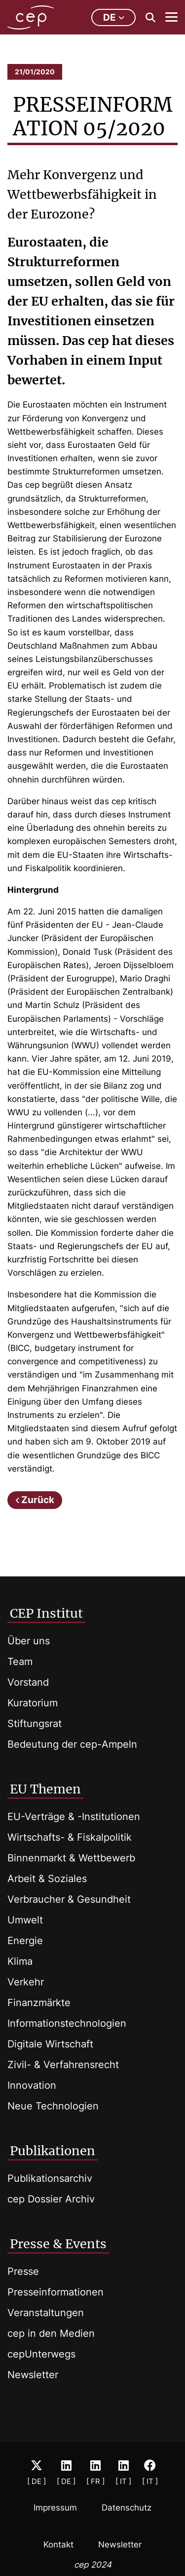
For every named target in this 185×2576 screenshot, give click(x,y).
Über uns (28, 1641)
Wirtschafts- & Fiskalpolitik (69, 1837)
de (113, 17)
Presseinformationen (55, 2292)
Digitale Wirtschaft (50, 2044)
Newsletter (32, 2375)
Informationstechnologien (66, 2023)
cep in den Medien (51, 2333)
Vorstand (28, 1682)
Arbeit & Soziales (47, 1879)
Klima (20, 1961)
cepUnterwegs (41, 2354)
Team (20, 1661)
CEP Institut (46, 1613)
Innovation (31, 2085)
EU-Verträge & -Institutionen (73, 1816)
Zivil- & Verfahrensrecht (63, 2065)
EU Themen (45, 1789)
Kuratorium (32, 1703)
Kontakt (58, 2544)
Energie (25, 1941)
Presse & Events (58, 2244)
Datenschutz (126, 2508)
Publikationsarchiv (49, 2178)
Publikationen (52, 2151)
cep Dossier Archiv (51, 2199)
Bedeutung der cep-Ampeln (72, 1744)
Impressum (55, 2508)
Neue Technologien (53, 2106)
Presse (23, 2271)
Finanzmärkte (39, 2003)
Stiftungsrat (34, 1723)
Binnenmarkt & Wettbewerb (71, 1858)
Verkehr (25, 1982)
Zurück (37, 1500)
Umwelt (25, 1920)
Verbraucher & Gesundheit (69, 1899)
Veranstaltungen (45, 2313)
